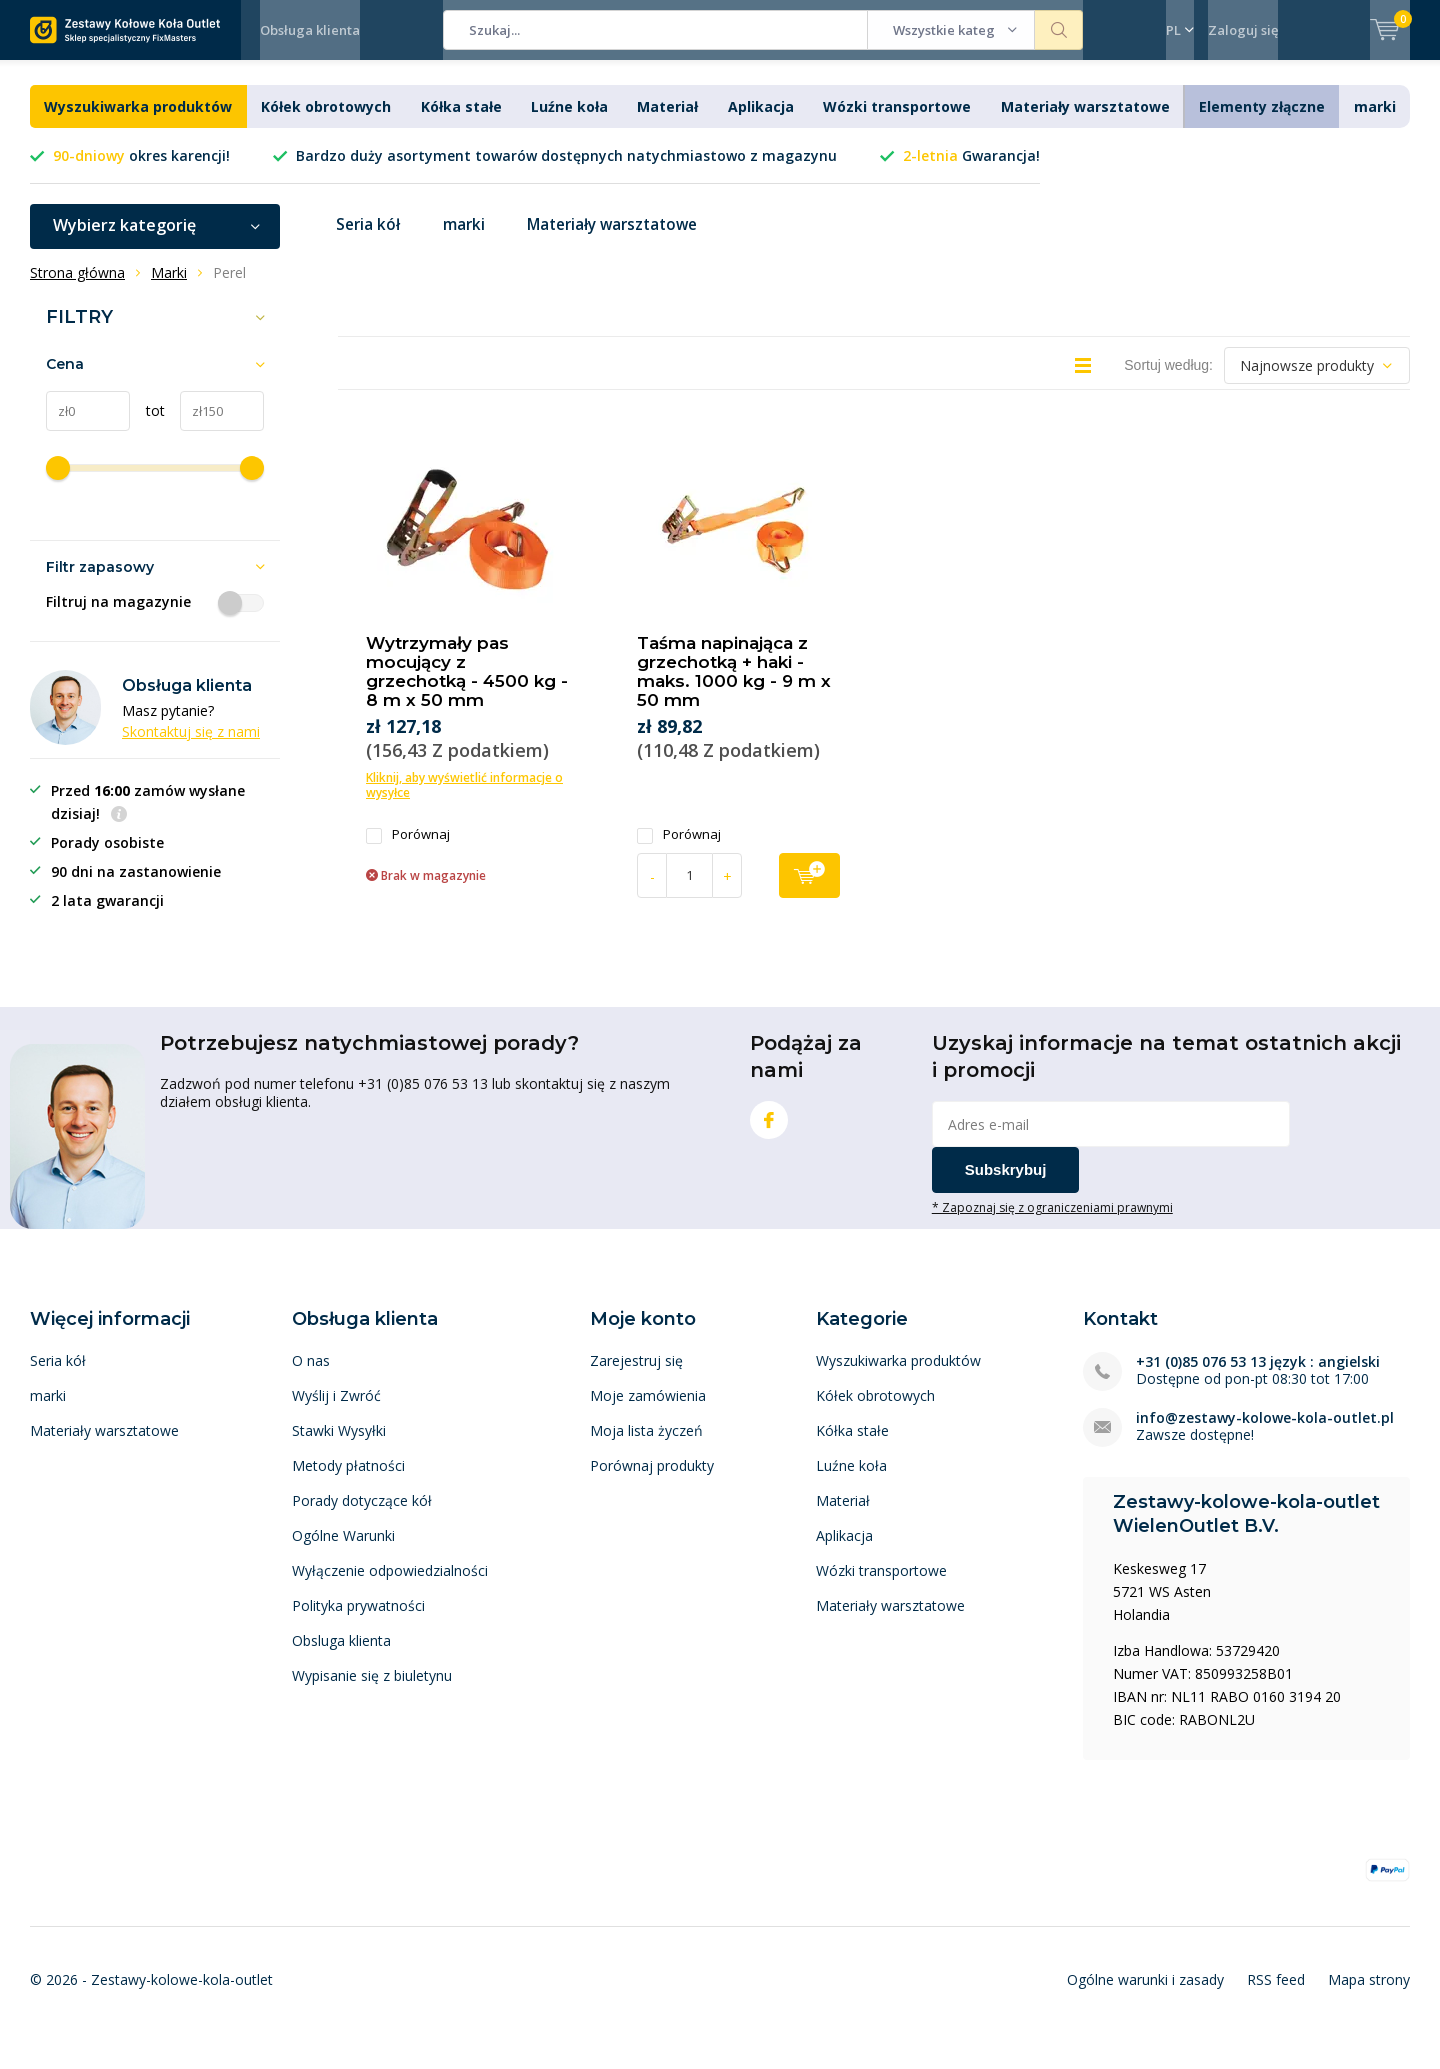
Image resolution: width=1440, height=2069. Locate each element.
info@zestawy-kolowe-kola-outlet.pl (1265, 1432)
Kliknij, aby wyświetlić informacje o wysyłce (464, 800)
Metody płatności (348, 1480)
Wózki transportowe (897, 121)
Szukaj (1059, 30)
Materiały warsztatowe (1085, 121)
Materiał (667, 121)
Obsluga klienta (341, 1655)
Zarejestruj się (636, 1375)
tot (147, 425)
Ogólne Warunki (343, 1550)
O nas (311, 1375)
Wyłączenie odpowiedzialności (390, 1585)
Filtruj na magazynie (155, 617)
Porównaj (408, 849)
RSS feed (1276, 1994)
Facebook (769, 1130)
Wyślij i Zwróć (336, 1410)
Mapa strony (1369, 1994)
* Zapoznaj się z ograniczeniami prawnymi (1052, 1222)
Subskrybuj (1006, 1184)
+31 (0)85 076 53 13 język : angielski (1258, 1376)
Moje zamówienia (648, 1410)
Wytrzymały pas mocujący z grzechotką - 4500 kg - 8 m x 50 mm (467, 686)
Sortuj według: (1168, 380)
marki (1375, 121)
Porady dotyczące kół (362, 1515)
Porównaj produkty (652, 1480)
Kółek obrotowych (326, 121)
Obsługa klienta (310, 30)
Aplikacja (761, 121)
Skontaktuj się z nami (191, 746)
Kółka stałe (461, 121)
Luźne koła (569, 121)
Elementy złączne (1262, 121)
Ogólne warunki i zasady (1145, 1994)
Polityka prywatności (358, 1620)
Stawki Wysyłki (339, 1445)
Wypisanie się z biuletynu (372, 1690)
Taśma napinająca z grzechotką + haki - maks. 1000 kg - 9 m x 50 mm (734, 686)
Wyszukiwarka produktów (138, 121)
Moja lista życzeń (646, 1445)
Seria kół (370, 240)
